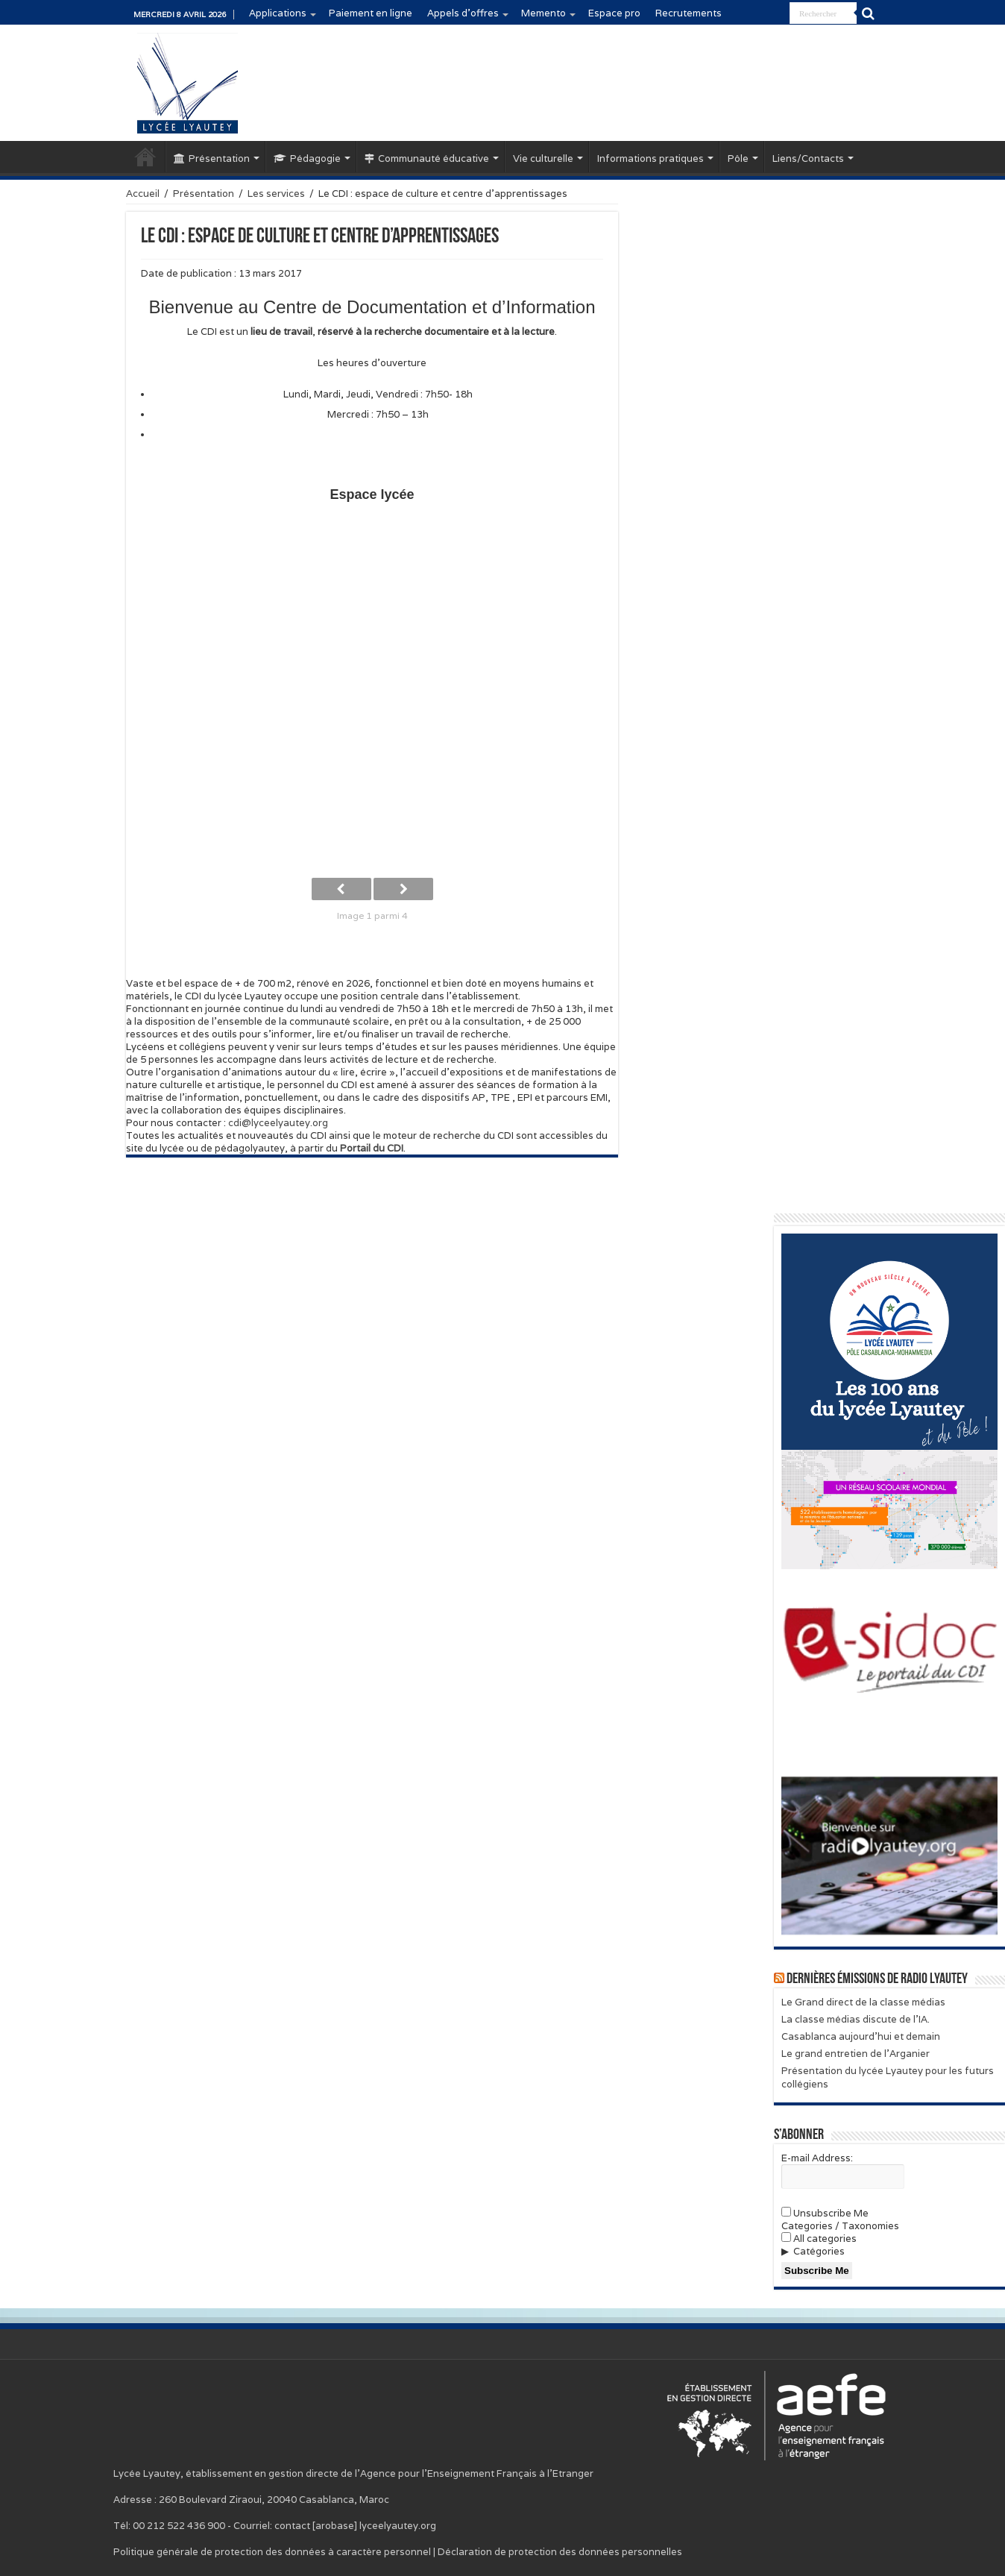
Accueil (145, 156)
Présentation (212, 158)
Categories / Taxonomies (840, 2226)
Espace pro (614, 13)
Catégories (819, 2251)
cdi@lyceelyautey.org (278, 1122)
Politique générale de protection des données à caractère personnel (272, 2551)
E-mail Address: (817, 2158)
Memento (543, 13)
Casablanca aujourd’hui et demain (860, 2036)
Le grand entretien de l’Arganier (855, 2053)
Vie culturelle (543, 158)
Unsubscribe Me (825, 2213)
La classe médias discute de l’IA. (855, 2019)
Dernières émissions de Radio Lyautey (877, 1979)
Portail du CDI (371, 1148)
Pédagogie (307, 158)
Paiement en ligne (370, 13)
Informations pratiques (650, 158)
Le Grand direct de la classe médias (863, 2002)
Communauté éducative (427, 158)
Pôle (738, 158)
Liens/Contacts (808, 158)
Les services (276, 193)
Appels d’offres (463, 13)
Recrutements (688, 13)
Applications (277, 13)
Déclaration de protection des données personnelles (560, 2551)
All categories (819, 2238)
